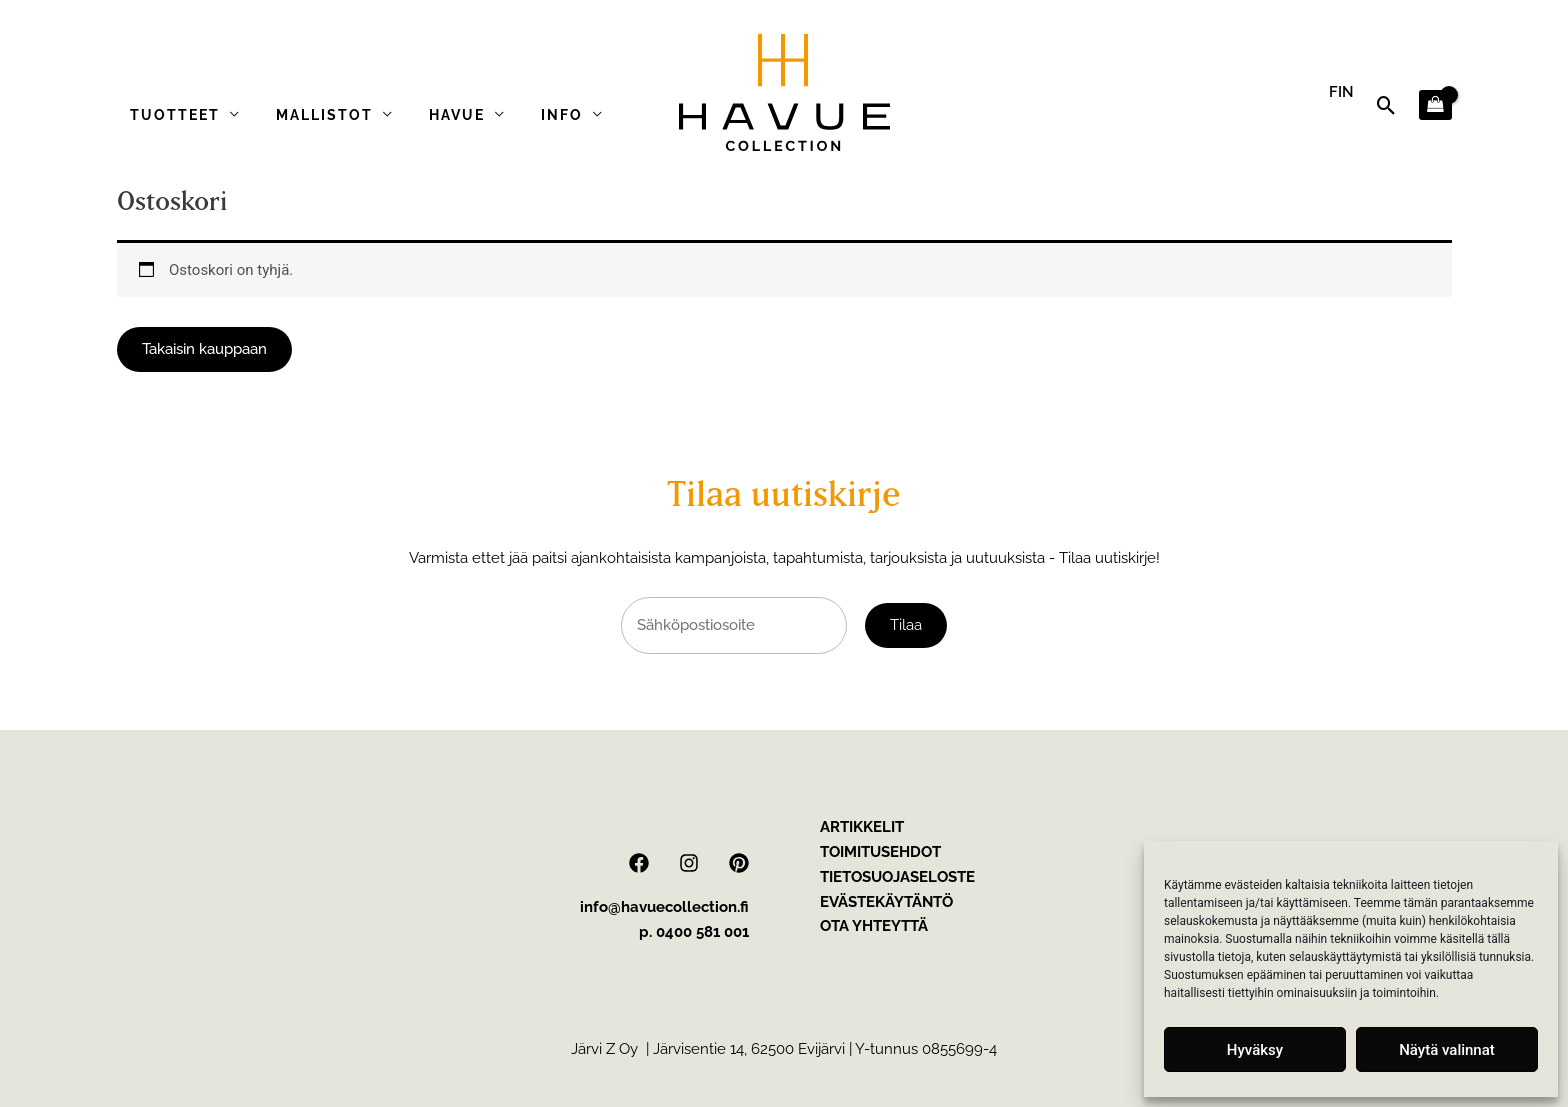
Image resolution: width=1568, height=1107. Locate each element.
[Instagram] (689, 863)
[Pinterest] (739, 863)
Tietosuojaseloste (897, 877)
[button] (1386, 105)
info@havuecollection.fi (664, 907)
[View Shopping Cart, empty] (1435, 105)
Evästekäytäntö (886, 902)
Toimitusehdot (880, 852)
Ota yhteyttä (874, 926)
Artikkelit (862, 827)
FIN (1341, 92)
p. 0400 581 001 (694, 932)
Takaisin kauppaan (204, 349)
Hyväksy (1255, 1050)
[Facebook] (639, 863)
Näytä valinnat (1447, 1050)
